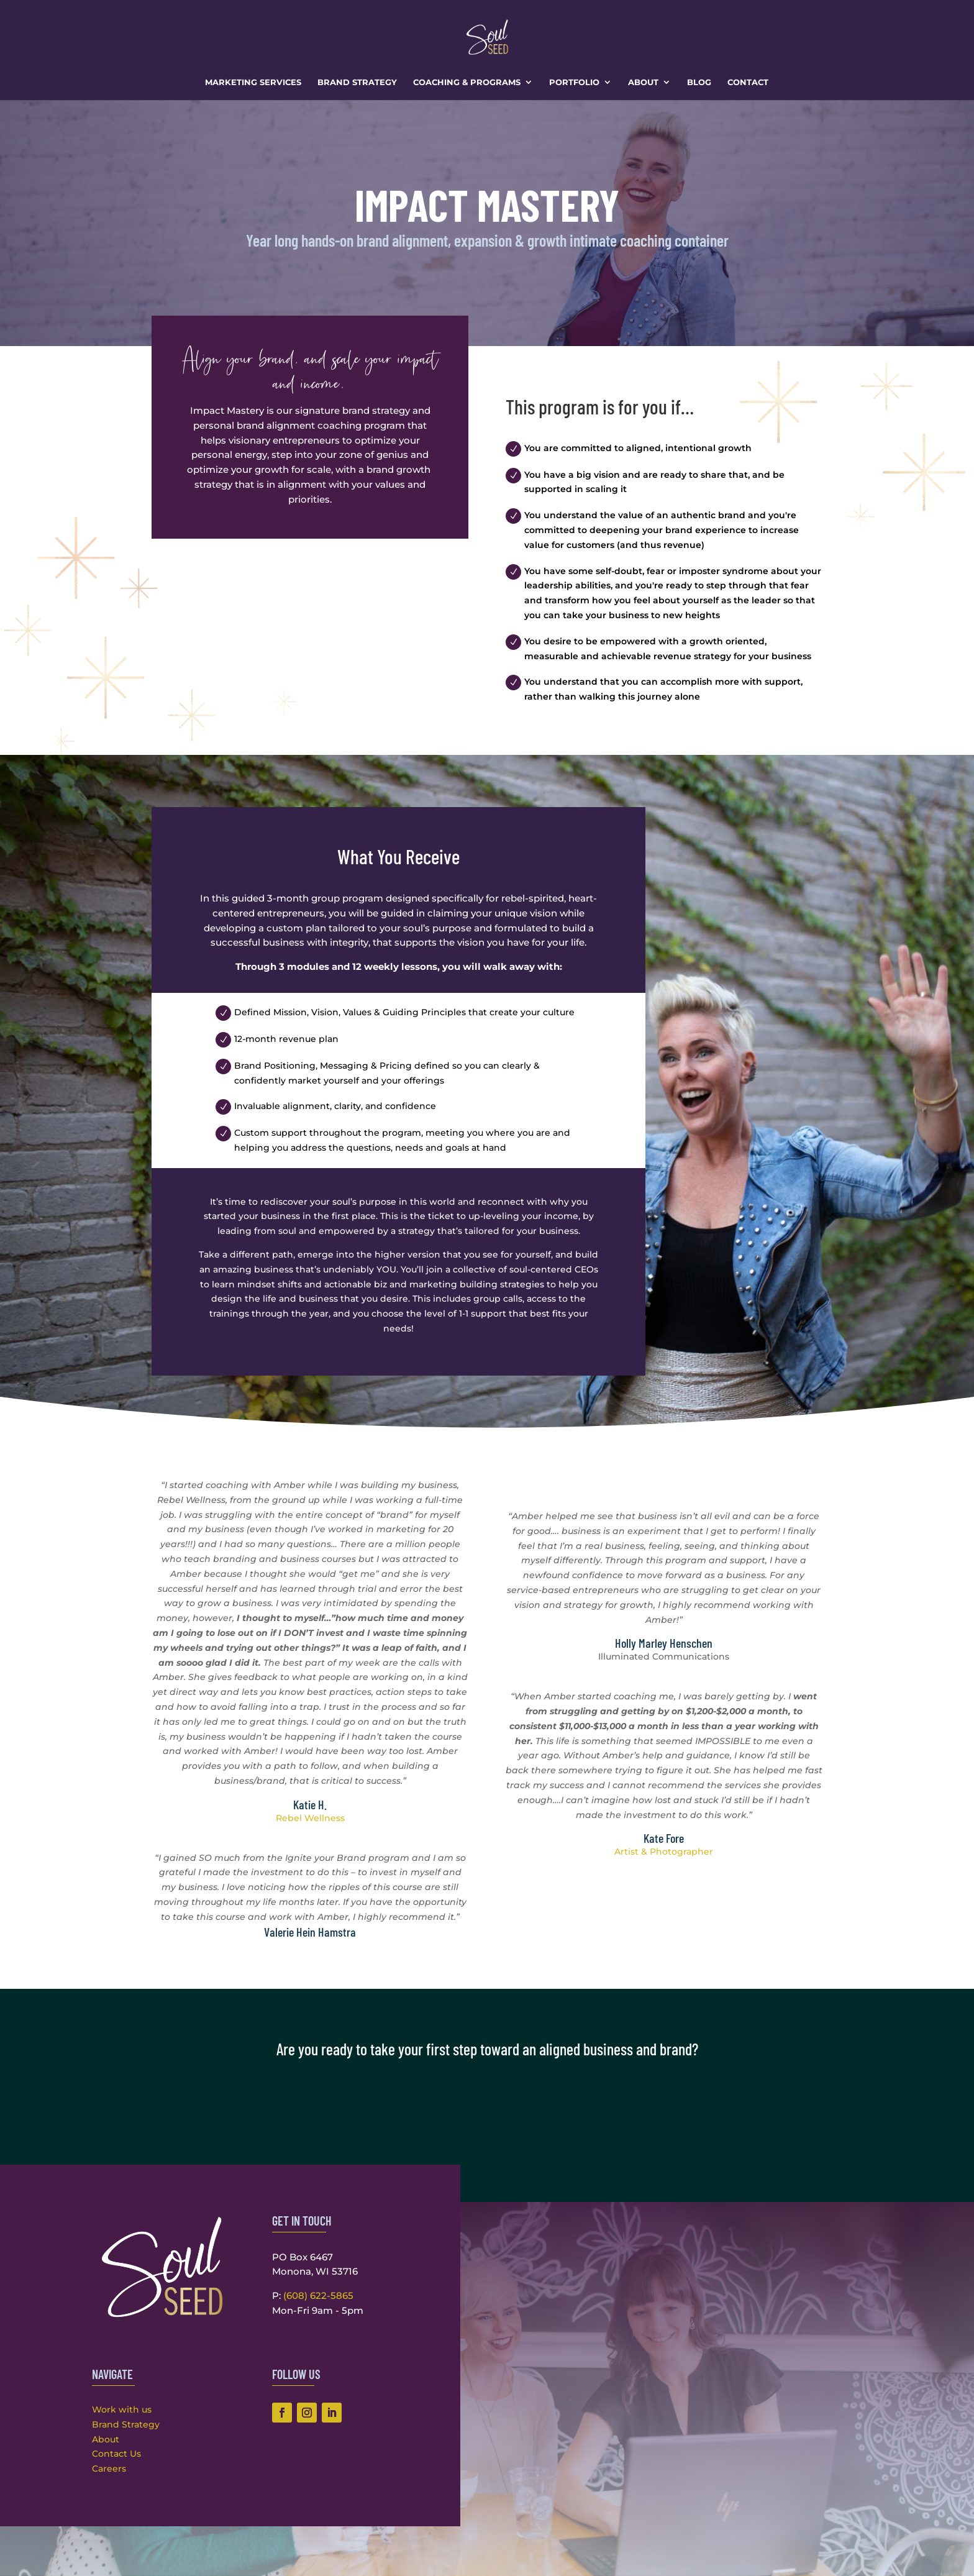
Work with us (122, 2409)
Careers (109, 2468)
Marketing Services (253, 82)
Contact (747, 82)
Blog (699, 82)
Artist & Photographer (663, 1851)
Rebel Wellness (310, 1818)
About (643, 82)
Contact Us (116, 2453)
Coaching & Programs (467, 82)
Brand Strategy (357, 82)
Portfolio (574, 82)
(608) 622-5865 (318, 2295)
